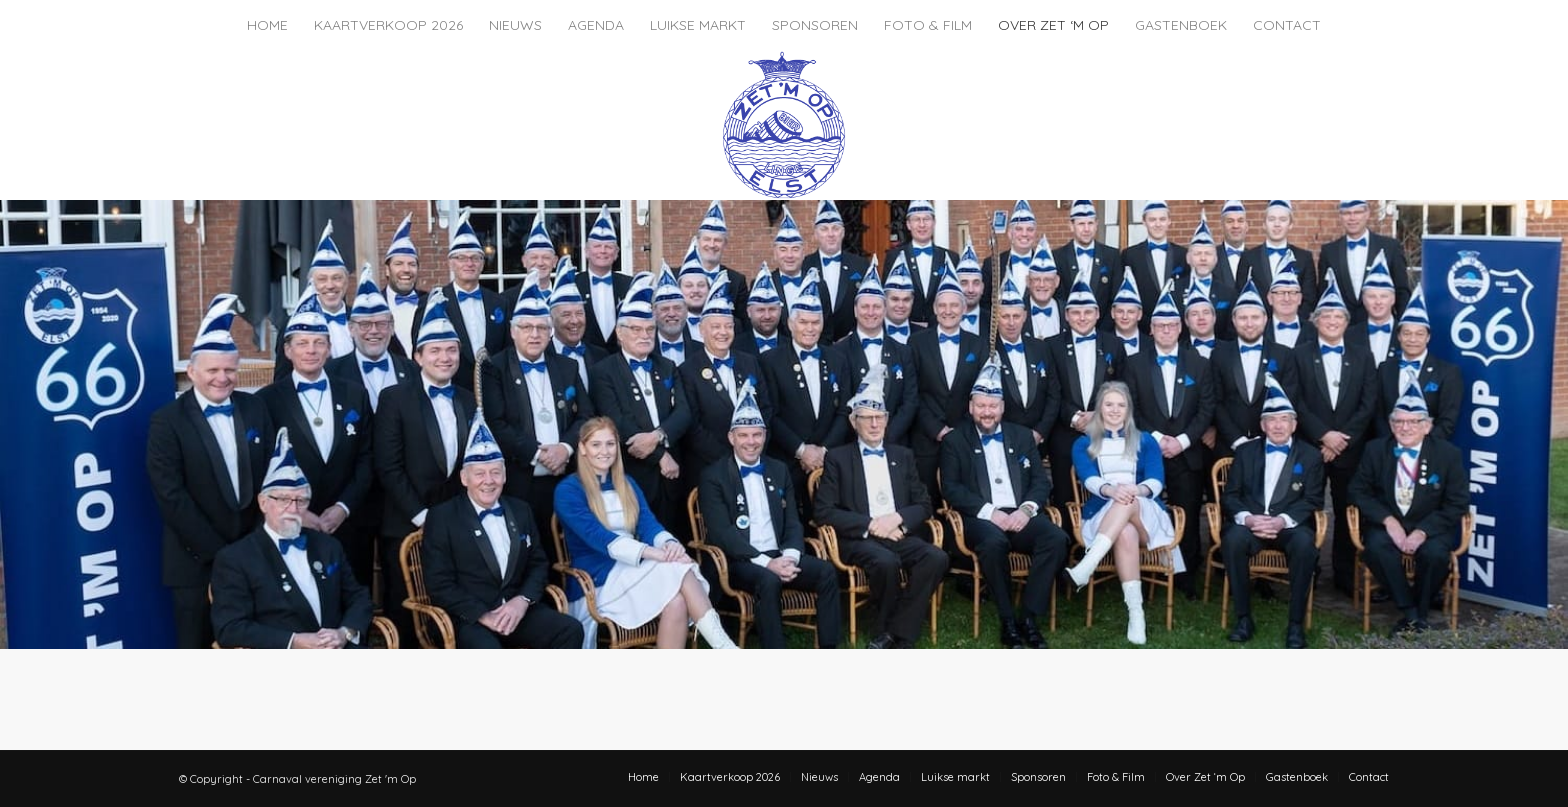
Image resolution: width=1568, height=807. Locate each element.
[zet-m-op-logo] (784, 125)
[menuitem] (267, 25)
